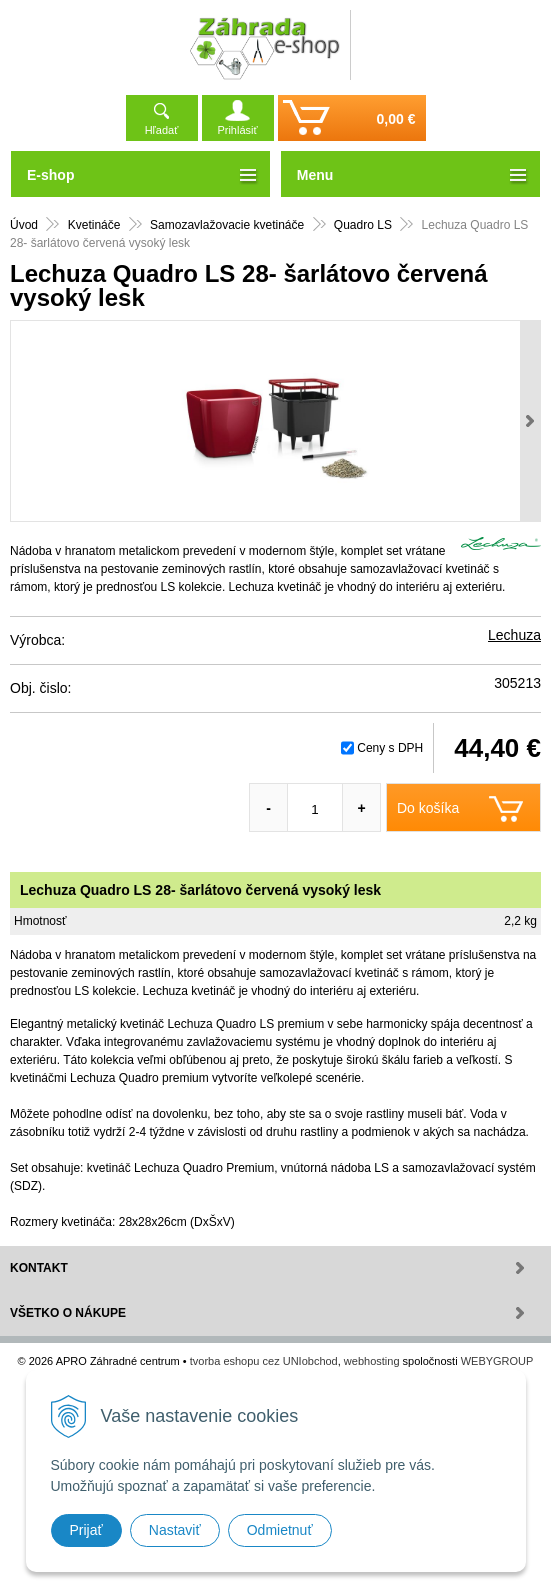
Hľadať (162, 130)
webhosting (372, 1361)
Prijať (86, 1530)
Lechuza (514, 635)
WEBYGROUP (497, 1361)
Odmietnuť (280, 1530)
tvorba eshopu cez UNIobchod (264, 1361)
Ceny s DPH (390, 748)
